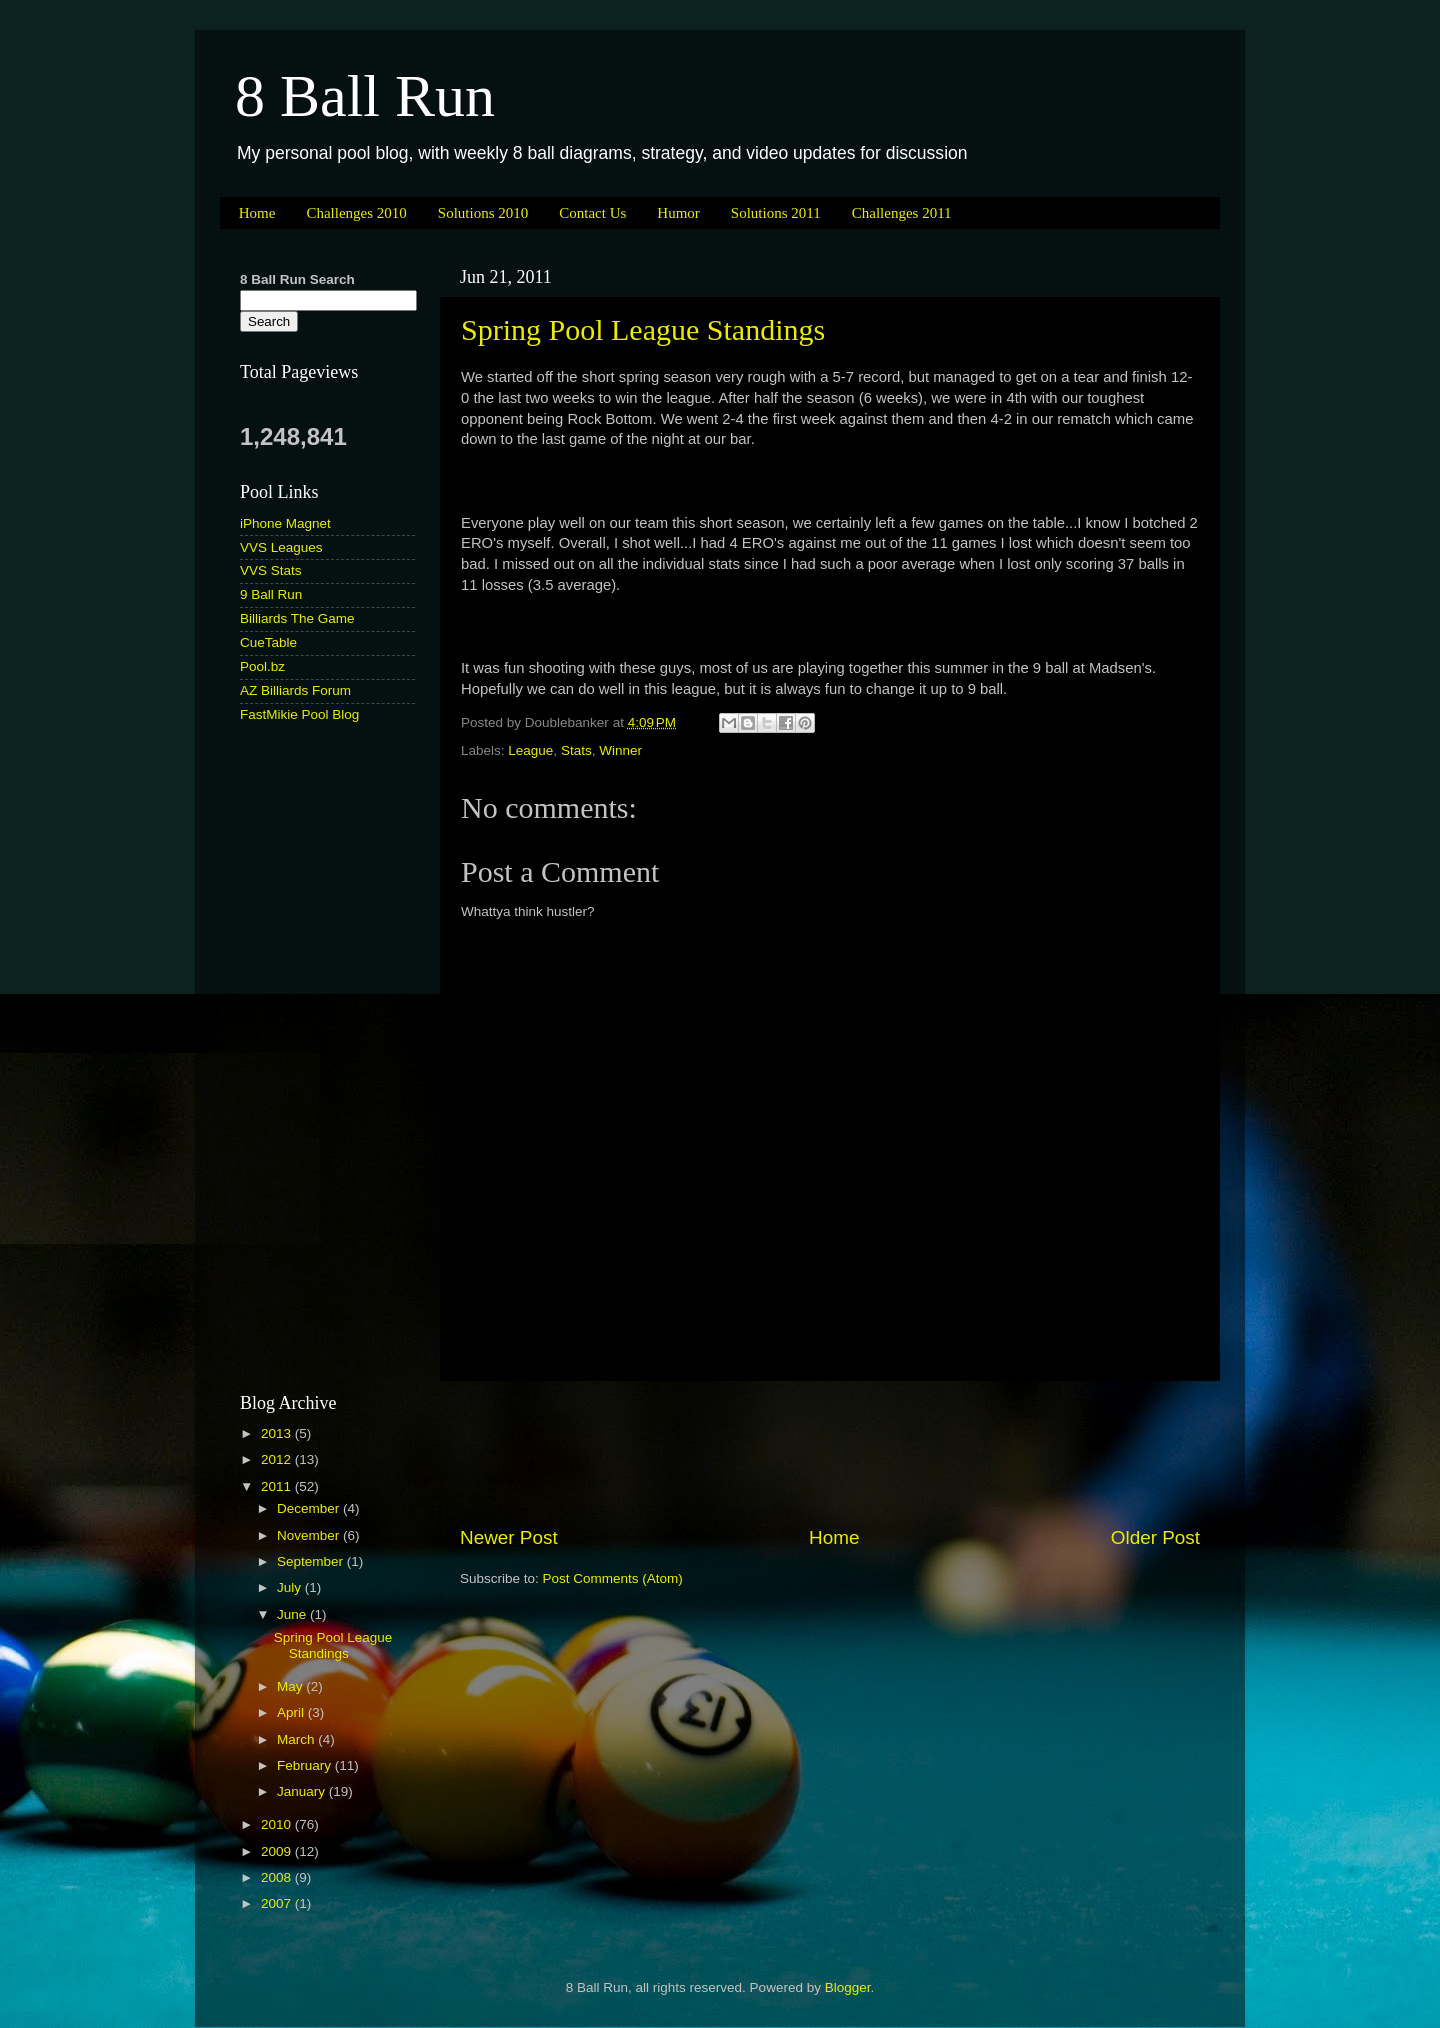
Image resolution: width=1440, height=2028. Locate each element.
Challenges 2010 (356, 213)
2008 (278, 1877)
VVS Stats (271, 570)
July (291, 1587)
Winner (620, 750)
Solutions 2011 (776, 213)
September (312, 1561)
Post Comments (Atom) (613, 1578)
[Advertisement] (830, 1453)
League (530, 750)
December (310, 1508)
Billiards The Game (297, 618)
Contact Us (592, 213)
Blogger (848, 1987)
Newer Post (509, 1537)
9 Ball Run (271, 594)
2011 (278, 1486)
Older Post (1155, 1537)
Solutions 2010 (483, 213)
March (297, 1739)
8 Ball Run (365, 96)
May (291, 1686)
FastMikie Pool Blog (299, 714)
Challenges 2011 (902, 213)
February (306, 1765)
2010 (278, 1824)
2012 (278, 1459)
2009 (278, 1851)
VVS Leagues (281, 547)
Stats (576, 750)
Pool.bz (262, 666)
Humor (678, 213)
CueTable (268, 642)
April (292, 1712)
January (303, 1791)
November (310, 1535)
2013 (278, 1433)
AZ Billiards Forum (295, 690)
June (293, 1614)
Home (257, 213)
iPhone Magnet (285, 523)
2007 (278, 1903)
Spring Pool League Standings (643, 329)
